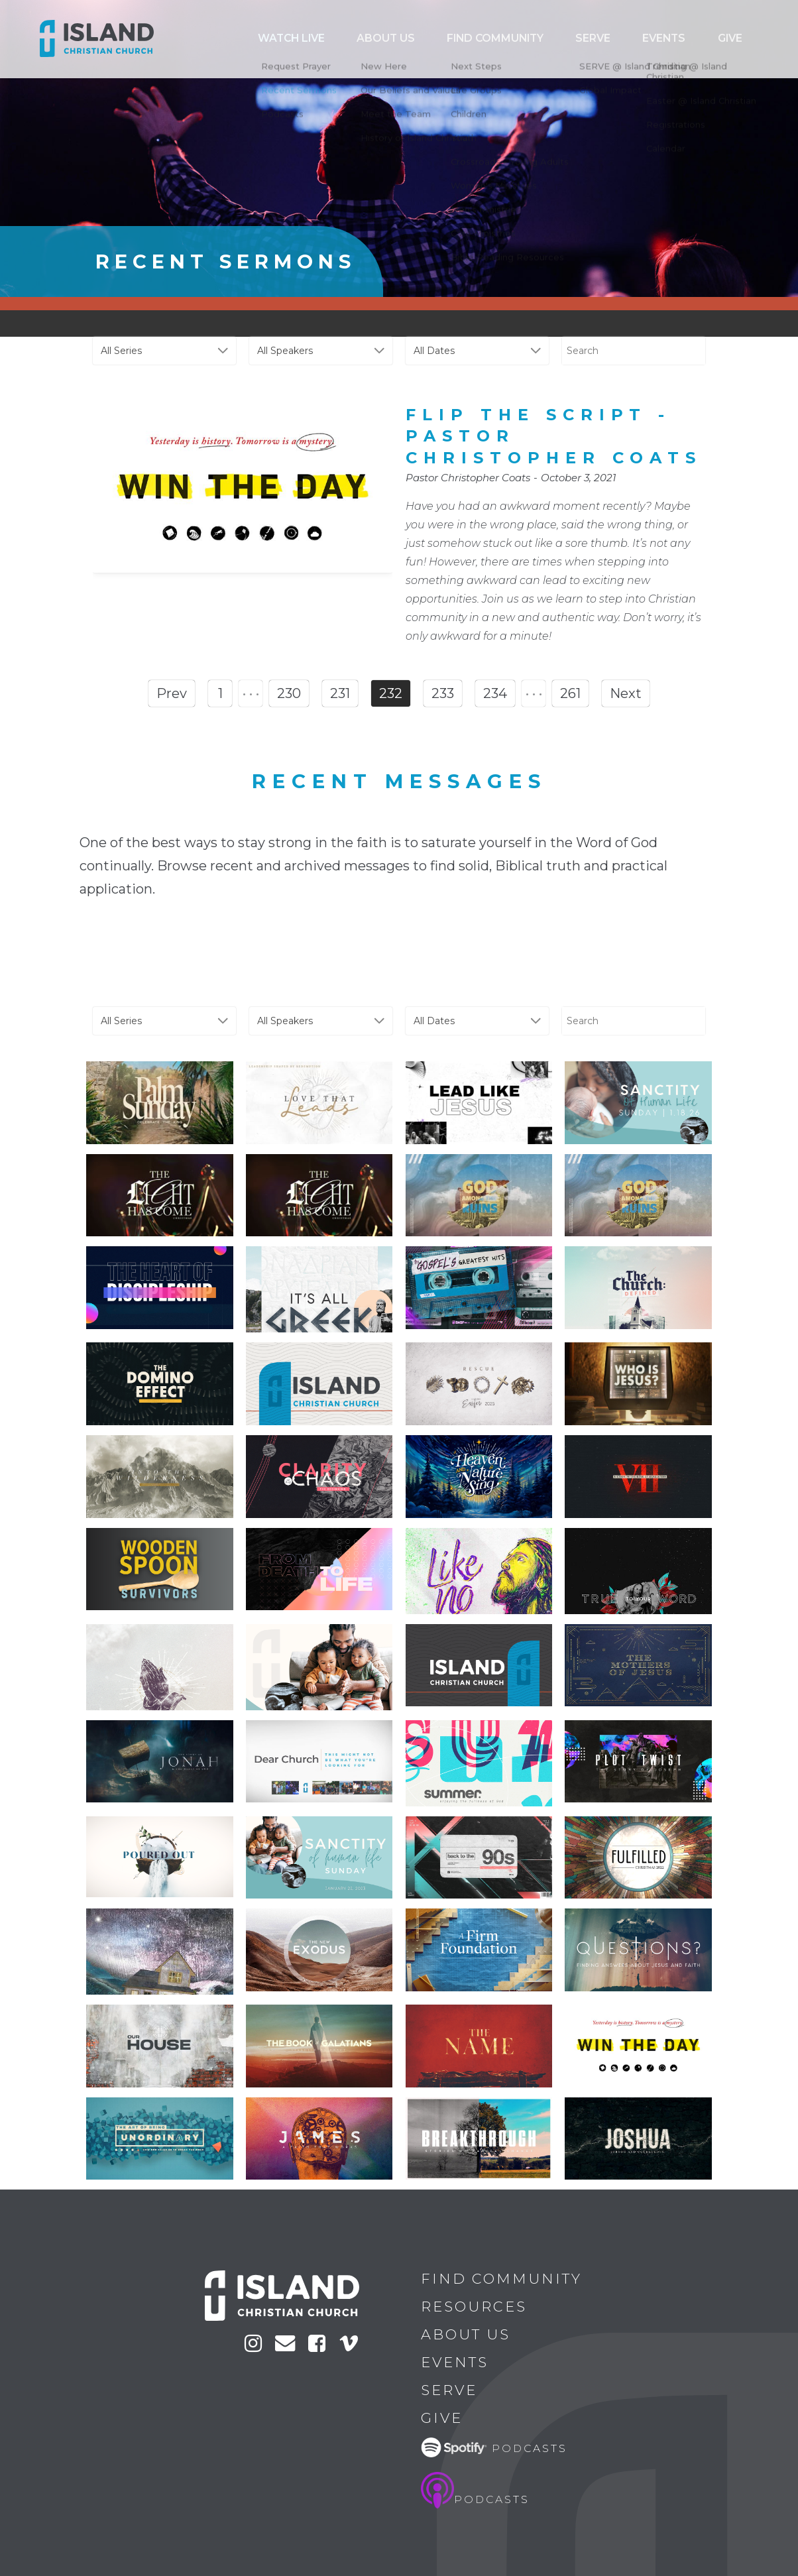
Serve (673, 38)
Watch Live (502, 38)
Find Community (618, 38)
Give (744, 38)
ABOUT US (555, 38)
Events (710, 38)
